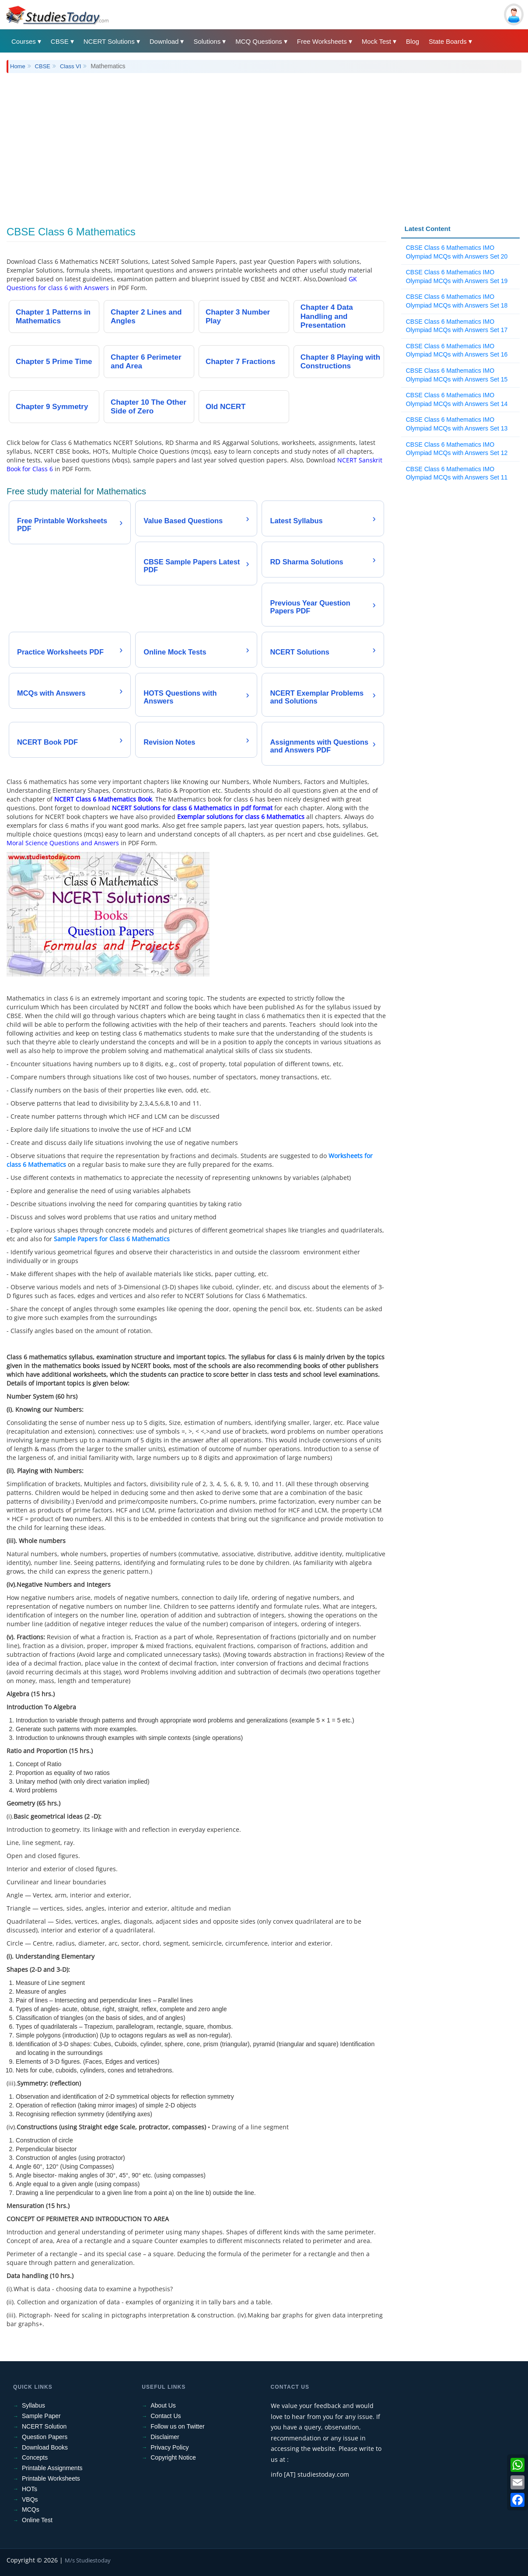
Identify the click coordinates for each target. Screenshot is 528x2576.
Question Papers (44, 2436)
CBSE (60, 41)
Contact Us (165, 2415)
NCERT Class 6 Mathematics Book (103, 799)
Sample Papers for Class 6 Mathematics (112, 1239)
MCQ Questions (258, 41)
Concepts (35, 2457)
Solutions (206, 41)
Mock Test (376, 41)
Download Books (45, 2447)
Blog (412, 41)
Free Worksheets (322, 41)
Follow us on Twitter (177, 2426)
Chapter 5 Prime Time (54, 361)
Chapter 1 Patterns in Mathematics (53, 316)
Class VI (70, 66)
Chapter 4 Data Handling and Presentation (327, 316)
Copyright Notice (173, 2457)
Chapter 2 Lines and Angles (146, 316)
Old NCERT (226, 406)
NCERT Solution (44, 2426)
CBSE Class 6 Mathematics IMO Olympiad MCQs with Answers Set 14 (457, 399)
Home (17, 66)
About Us (163, 2405)
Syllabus (33, 2405)
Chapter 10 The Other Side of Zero (148, 406)
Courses (23, 41)
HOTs (29, 2488)
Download (164, 41)
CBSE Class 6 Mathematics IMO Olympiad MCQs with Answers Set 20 (457, 252)
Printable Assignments (52, 2467)
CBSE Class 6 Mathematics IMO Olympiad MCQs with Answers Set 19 (457, 276)
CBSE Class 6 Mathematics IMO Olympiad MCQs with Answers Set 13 (457, 424)
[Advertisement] (264, 143)
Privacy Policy (169, 2447)
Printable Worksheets (51, 2478)
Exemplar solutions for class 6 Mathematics (240, 816)
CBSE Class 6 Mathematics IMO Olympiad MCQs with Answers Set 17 (457, 326)
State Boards (448, 41)
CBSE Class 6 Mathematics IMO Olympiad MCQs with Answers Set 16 (457, 350)
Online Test (37, 2520)
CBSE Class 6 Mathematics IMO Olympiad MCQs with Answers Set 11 (457, 473)
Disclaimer (164, 2436)
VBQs (30, 2499)
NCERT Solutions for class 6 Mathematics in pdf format (192, 808)
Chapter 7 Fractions (241, 361)
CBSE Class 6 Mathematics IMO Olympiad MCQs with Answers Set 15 (457, 375)
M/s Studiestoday (88, 2560)
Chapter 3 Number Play (238, 316)
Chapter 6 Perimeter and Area (146, 361)
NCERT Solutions (109, 41)
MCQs (30, 2509)
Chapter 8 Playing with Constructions (340, 361)
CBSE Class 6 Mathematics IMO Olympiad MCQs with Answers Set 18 (457, 301)
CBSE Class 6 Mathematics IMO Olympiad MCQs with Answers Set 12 (457, 449)
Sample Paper (41, 2415)
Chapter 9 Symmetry (52, 406)
